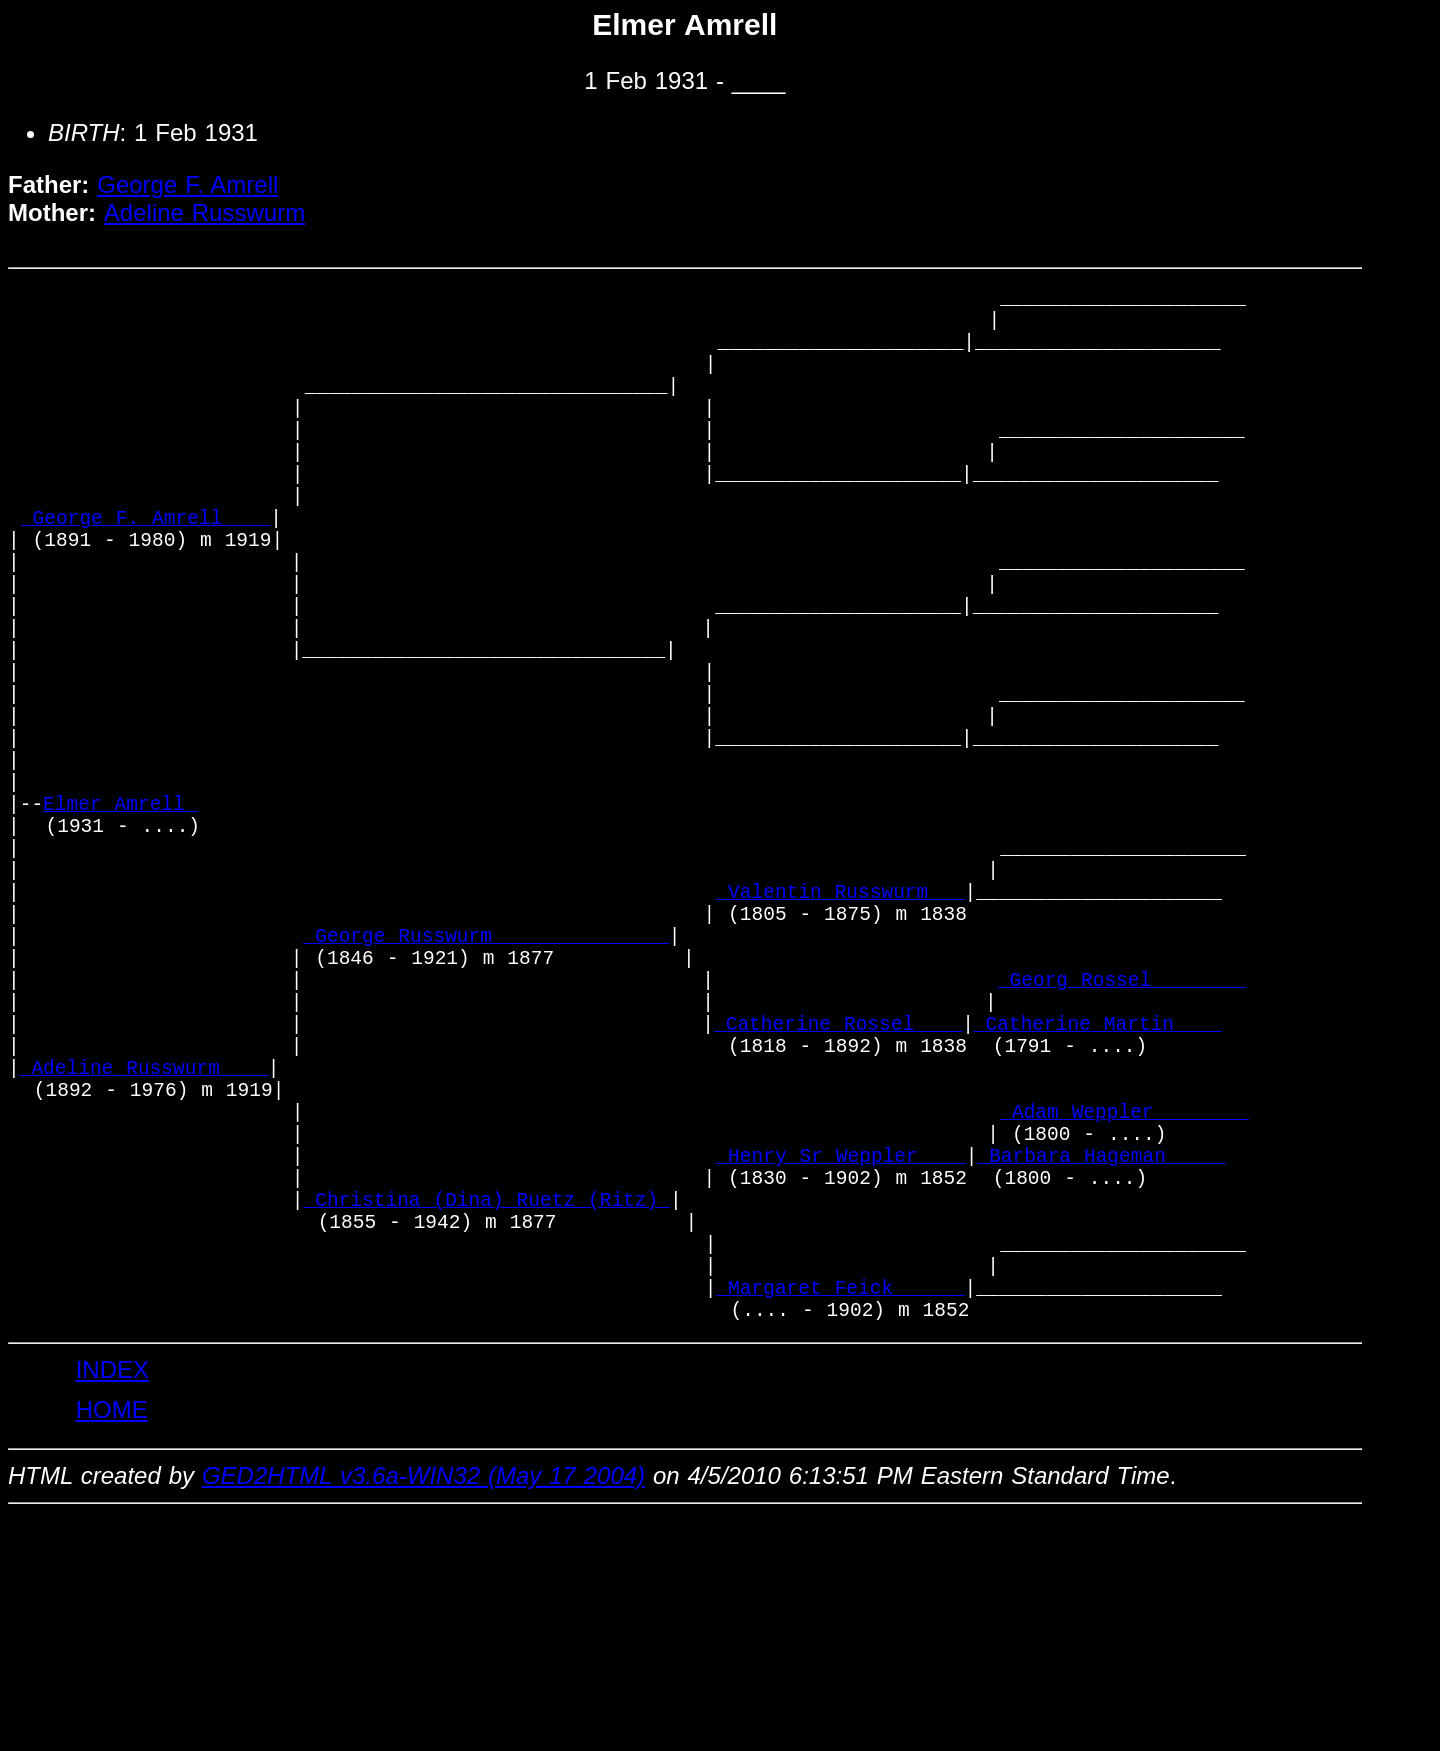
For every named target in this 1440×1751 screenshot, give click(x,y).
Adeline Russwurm (204, 212)
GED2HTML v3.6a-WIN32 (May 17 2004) (423, 1710)
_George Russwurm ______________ (486, 1084)
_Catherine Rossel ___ (838, 1192)
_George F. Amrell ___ (145, 571)
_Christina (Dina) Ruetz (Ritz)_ (487, 1408)
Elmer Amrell (120, 922)
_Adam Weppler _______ (1124, 1300)
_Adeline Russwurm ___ (144, 1246)
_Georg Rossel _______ (1122, 1138)
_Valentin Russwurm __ (840, 1030)
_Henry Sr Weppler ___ (840, 1354)
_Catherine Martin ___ (1098, 1192)
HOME (112, 1644)
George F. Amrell (187, 184)
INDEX (112, 1604)
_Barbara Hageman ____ (1101, 1354)
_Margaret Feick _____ (840, 1516)
